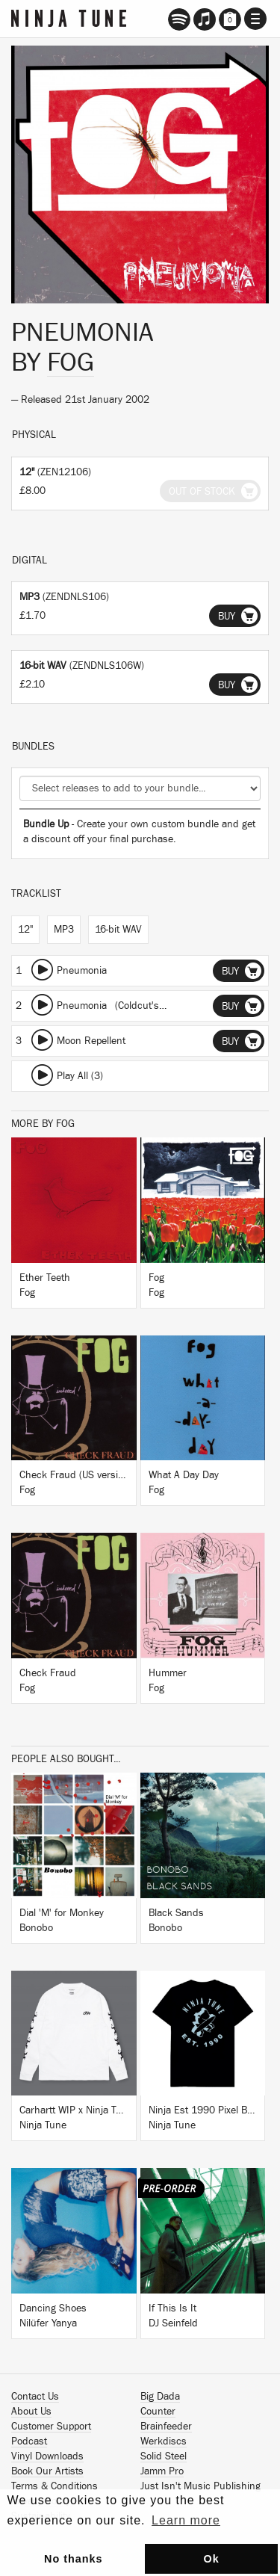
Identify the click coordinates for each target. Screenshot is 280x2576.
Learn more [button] (186, 2520)
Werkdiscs (163, 2441)
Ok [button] (211, 2559)
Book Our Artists (47, 2471)
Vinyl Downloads (47, 2456)
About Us (31, 2411)
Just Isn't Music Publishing (200, 2486)
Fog (70, 362)
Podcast (29, 2441)
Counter (157, 2411)
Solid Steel (163, 2456)
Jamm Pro (162, 2471)
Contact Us (35, 2396)
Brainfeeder (166, 2426)
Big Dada (160, 2396)
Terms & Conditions (54, 2486)
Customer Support (51, 2426)
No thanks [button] (73, 2559)
